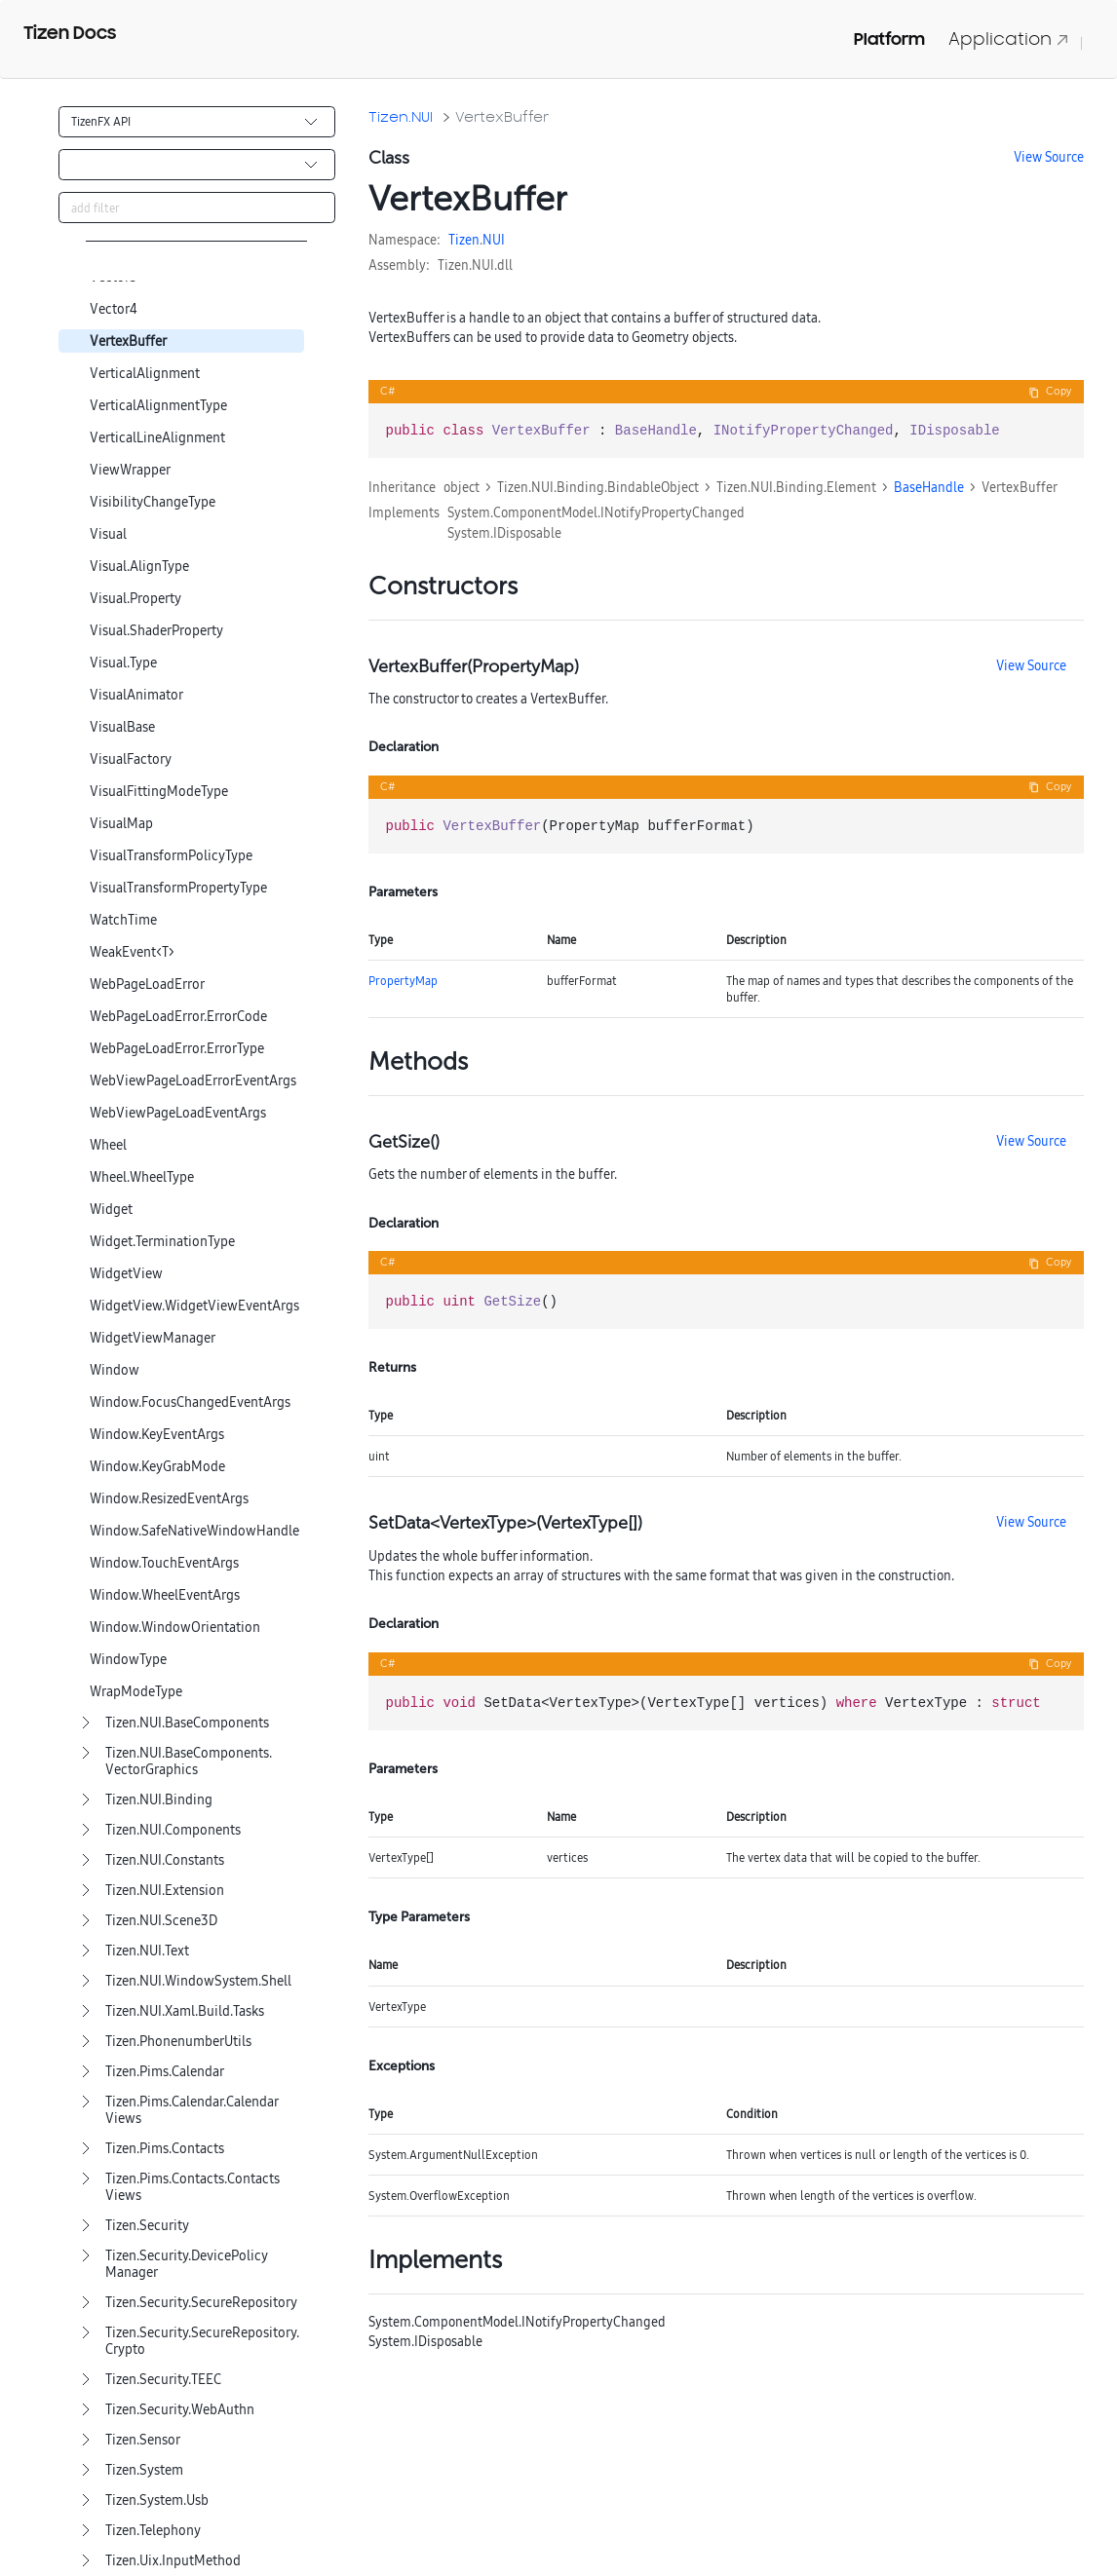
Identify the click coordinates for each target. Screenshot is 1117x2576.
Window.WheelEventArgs (165, 1595)
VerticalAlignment (145, 373)
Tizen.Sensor (142, 2440)
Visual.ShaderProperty (156, 631)
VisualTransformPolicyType (171, 856)
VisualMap (121, 823)
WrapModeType (136, 1692)
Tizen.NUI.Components (173, 1830)
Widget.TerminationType (162, 1241)
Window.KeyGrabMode (157, 1466)
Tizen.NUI (400, 116)
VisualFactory (131, 759)
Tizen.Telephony (153, 2530)
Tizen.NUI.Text (147, 1951)
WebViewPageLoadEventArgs (178, 1113)
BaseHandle (929, 487)
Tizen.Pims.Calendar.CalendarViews (192, 2110)
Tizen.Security (147, 2225)
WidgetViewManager (152, 1338)
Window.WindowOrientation (175, 1627)
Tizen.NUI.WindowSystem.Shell (198, 1981)
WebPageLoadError (147, 984)
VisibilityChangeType (152, 502)
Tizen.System (144, 2470)
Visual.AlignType (139, 566)
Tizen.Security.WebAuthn (179, 2410)
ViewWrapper (130, 470)
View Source (1049, 157)
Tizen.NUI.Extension (164, 1890)
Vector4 (113, 309)
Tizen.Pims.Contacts (164, 2148)
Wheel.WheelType (142, 1177)
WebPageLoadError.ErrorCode (178, 1016)
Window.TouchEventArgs (164, 1563)
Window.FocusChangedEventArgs (190, 1402)
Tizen (464, 239)
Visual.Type (123, 663)
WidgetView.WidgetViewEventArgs (194, 1306)
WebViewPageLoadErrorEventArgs (193, 1081)
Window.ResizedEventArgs (169, 1499)
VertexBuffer (128, 341)
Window (114, 1370)
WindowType (128, 1659)
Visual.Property (135, 598)
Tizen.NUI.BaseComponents (187, 1723)
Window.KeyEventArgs (157, 1434)
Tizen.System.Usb (157, 2500)
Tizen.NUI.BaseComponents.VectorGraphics (188, 1761)
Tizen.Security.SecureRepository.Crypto (202, 2341)
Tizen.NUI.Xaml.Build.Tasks (184, 2011)
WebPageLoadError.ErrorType (177, 1049)
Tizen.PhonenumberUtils (178, 2041)
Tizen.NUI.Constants (164, 1860)
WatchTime (123, 920)
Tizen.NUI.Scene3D (161, 1921)
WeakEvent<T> (132, 952)
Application (1008, 38)
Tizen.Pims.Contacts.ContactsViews (192, 2187)
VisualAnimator (136, 695)
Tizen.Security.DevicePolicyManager (186, 2264)
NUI (493, 239)
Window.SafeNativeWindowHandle (194, 1531)
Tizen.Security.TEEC (163, 2379)
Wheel (108, 1145)
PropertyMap (403, 980)
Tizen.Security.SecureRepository (201, 2302)
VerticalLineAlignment (157, 438)
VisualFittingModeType (159, 791)
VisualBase (122, 727)
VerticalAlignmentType (158, 406)
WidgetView (126, 1274)
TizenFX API (101, 121)
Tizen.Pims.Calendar (164, 2072)
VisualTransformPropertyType (178, 888)
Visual (108, 534)
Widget (111, 1209)
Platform (889, 39)
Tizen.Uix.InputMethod (173, 2561)
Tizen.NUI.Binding (158, 1800)
